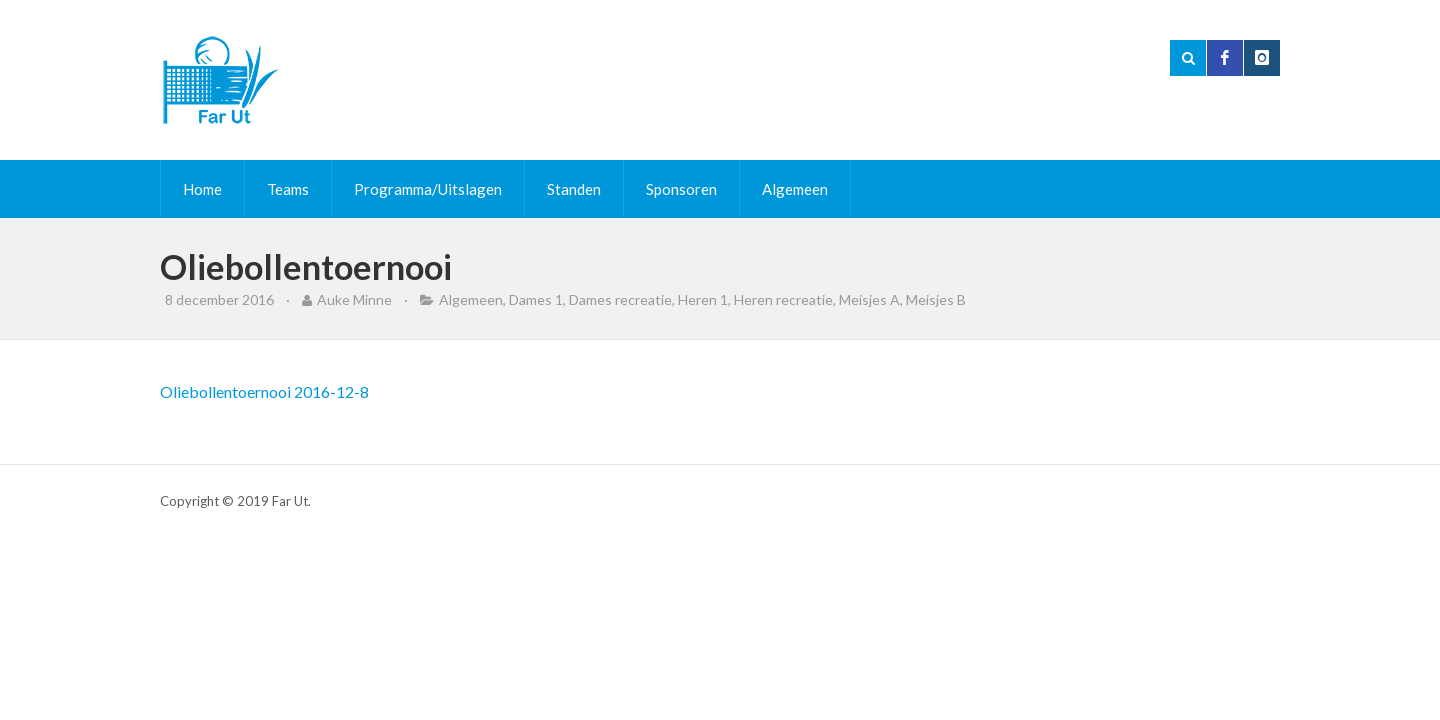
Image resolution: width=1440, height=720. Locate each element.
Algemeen (795, 189)
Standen (574, 189)
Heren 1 (703, 299)
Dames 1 (536, 299)
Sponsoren (681, 189)
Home (202, 189)
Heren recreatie (783, 299)
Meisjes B (936, 299)
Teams (288, 189)
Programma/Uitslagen (428, 189)
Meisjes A (869, 299)
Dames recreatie (620, 299)
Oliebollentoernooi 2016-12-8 (264, 391)
